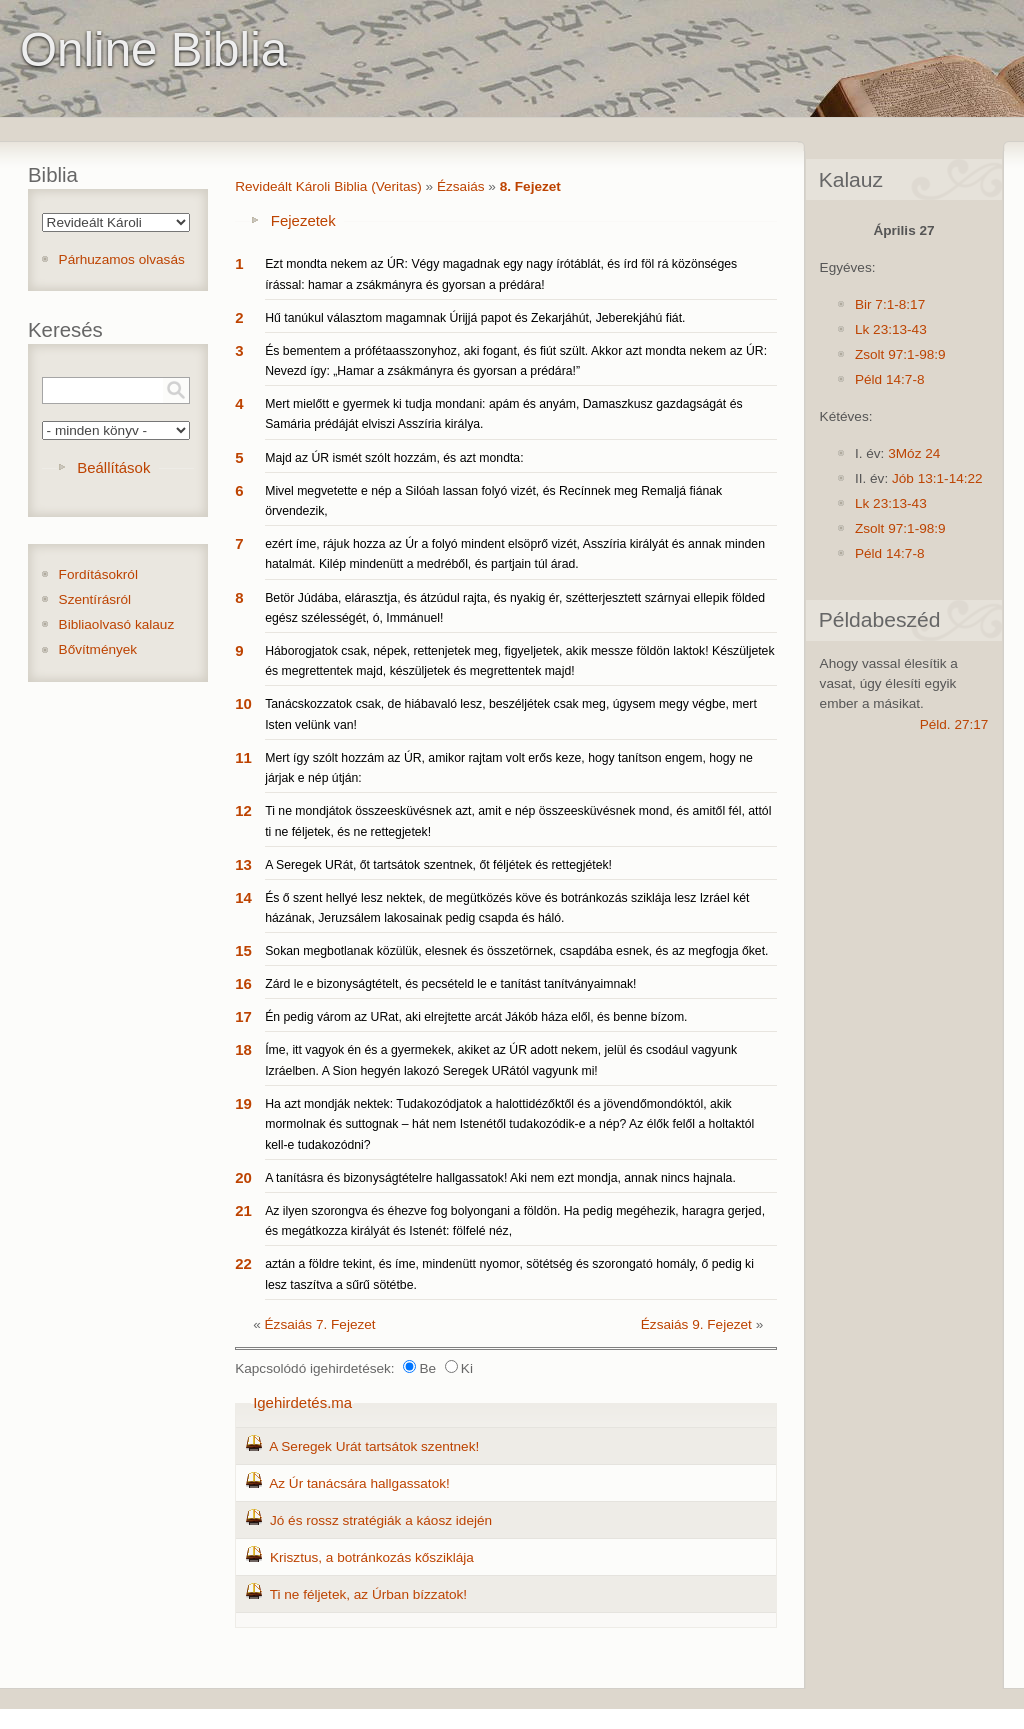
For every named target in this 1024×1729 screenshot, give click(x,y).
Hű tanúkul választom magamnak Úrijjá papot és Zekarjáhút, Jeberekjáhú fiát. (475, 318)
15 (243, 950)
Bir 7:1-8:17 (890, 304)
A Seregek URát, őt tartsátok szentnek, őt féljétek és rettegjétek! (438, 865)
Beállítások (113, 467)
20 (243, 1177)
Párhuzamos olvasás (122, 259)
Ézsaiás (461, 186)
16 (243, 983)
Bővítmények (98, 649)
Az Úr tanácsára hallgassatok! (359, 1483)
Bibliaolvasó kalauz (117, 624)
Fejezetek (303, 220)
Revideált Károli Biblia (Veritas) (328, 186)
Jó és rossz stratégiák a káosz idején (381, 1520)
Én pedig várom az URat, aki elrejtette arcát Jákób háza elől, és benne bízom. (476, 1017)
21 (243, 1210)
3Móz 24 (914, 453)
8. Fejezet (530, 186)
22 (243, 1263)
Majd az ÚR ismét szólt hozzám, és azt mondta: (394, 458)
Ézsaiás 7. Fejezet (320, 1324)
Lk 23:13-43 (891, 329)
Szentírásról (95, 599)
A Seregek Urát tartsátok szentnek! (374, 1446)
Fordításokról (98, 574)
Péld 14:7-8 (890, 379)
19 (243, 1103)
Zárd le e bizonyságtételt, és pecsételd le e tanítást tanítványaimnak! (450, 984)
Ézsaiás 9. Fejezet (696, 1324)
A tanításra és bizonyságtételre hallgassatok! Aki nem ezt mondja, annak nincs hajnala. (500, 1178)
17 (243, 1016)
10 (243, 703)
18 (243, 1049)
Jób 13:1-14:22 (937, 478)
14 (243, 897)
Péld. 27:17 (954, 724)
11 (243, 757)
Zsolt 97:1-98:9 (900, 354)
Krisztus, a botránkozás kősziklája (372, 1557)
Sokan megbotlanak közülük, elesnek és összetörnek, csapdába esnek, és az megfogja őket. (516, 951)
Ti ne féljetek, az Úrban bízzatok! (368, 1594)
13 (243, 864)
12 (243, 810)
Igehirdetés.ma (302, 1402)
